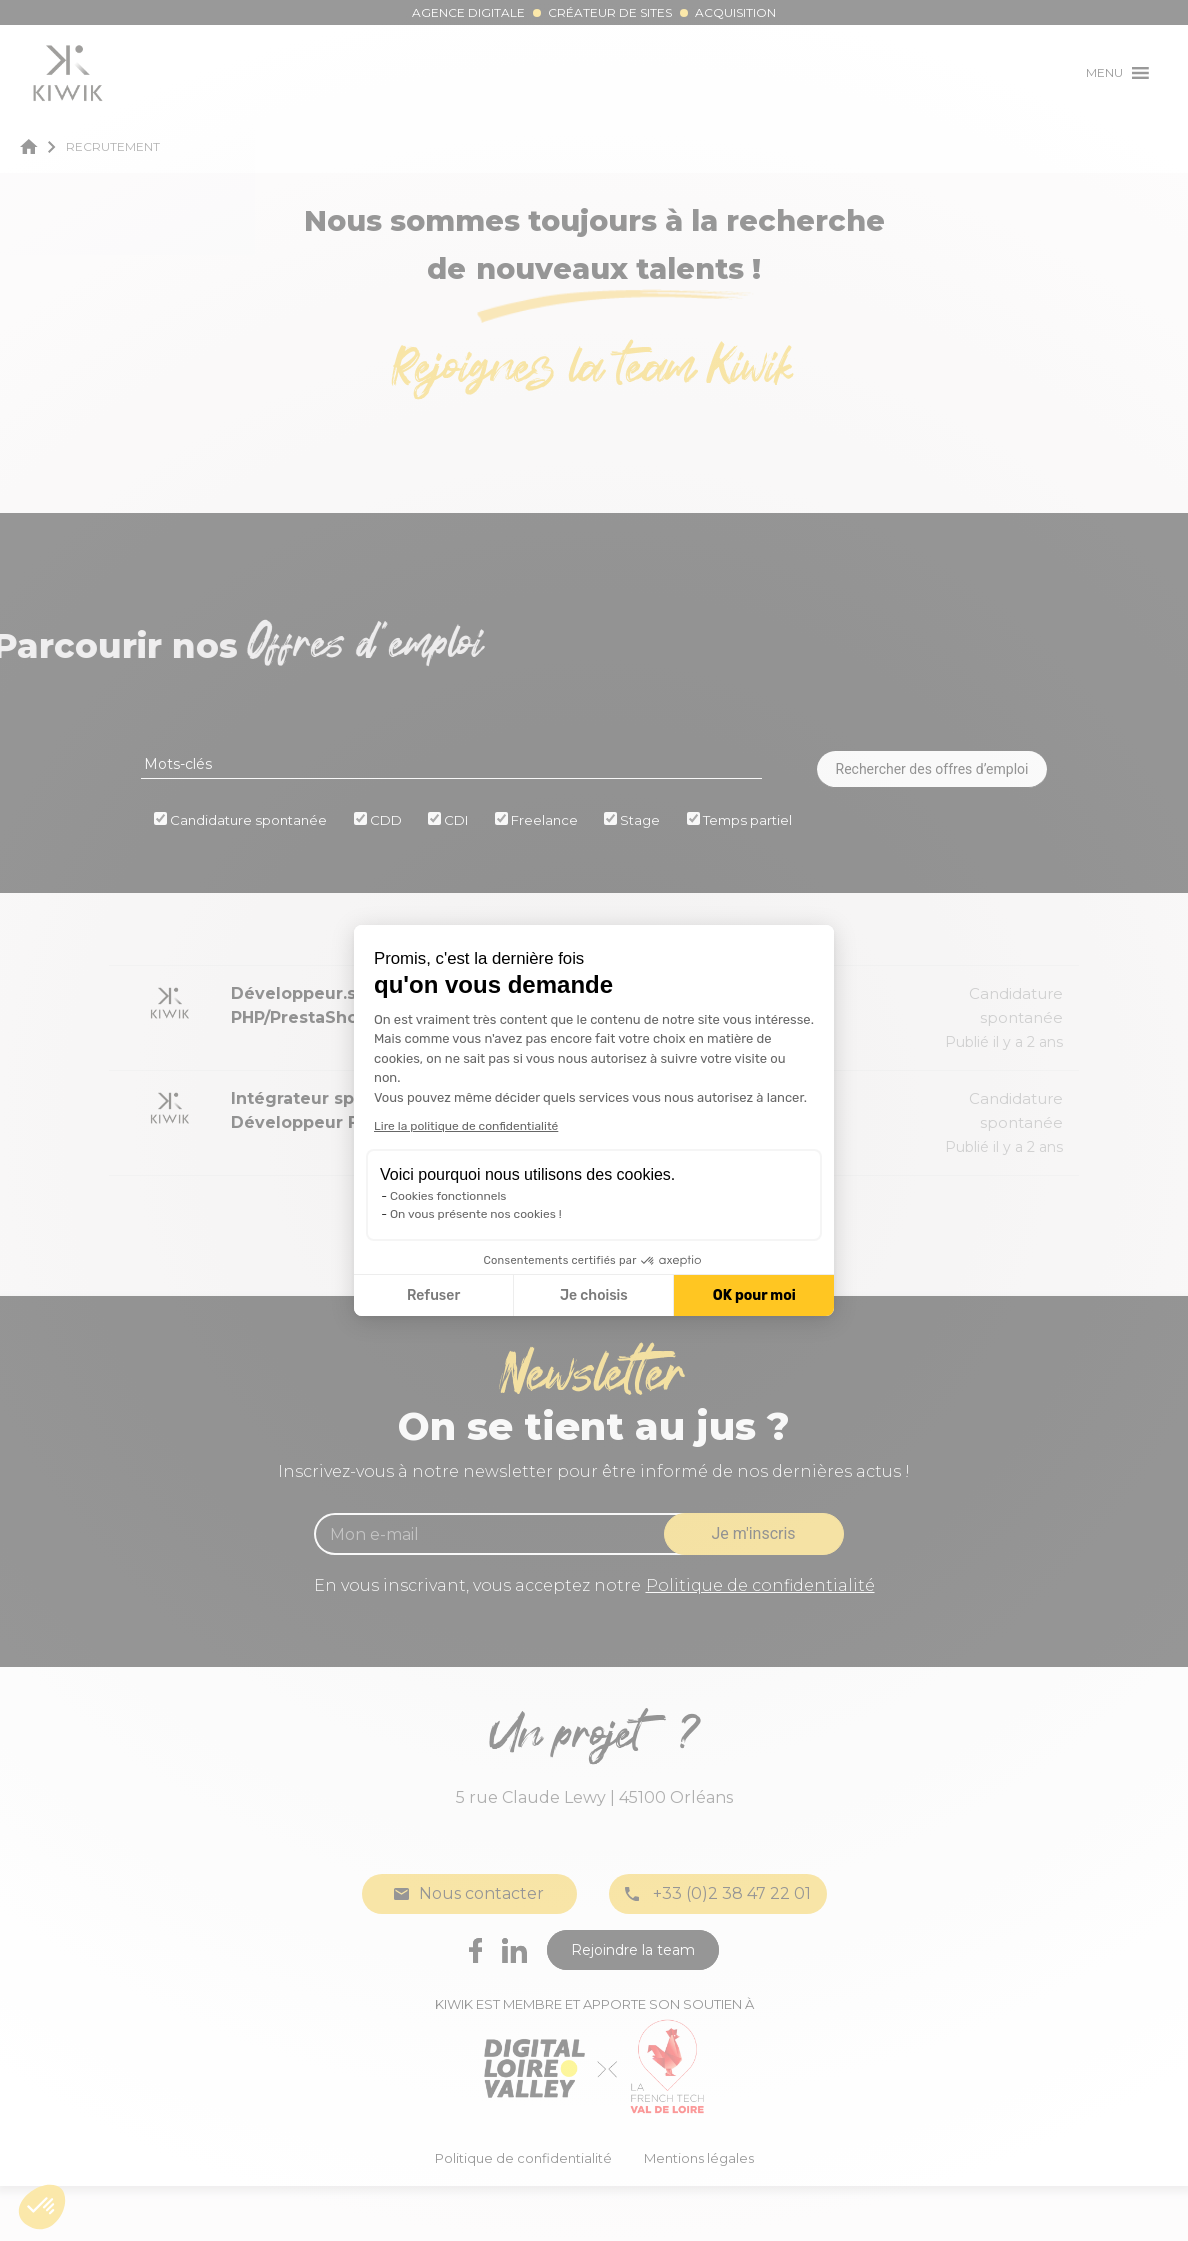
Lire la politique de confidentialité (466, 1126)
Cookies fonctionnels (448, 1196)
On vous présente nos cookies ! (476, 1214)
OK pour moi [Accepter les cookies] (754, 1295)
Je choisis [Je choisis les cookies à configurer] (594, 1295)
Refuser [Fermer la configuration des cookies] (433, 1295)
